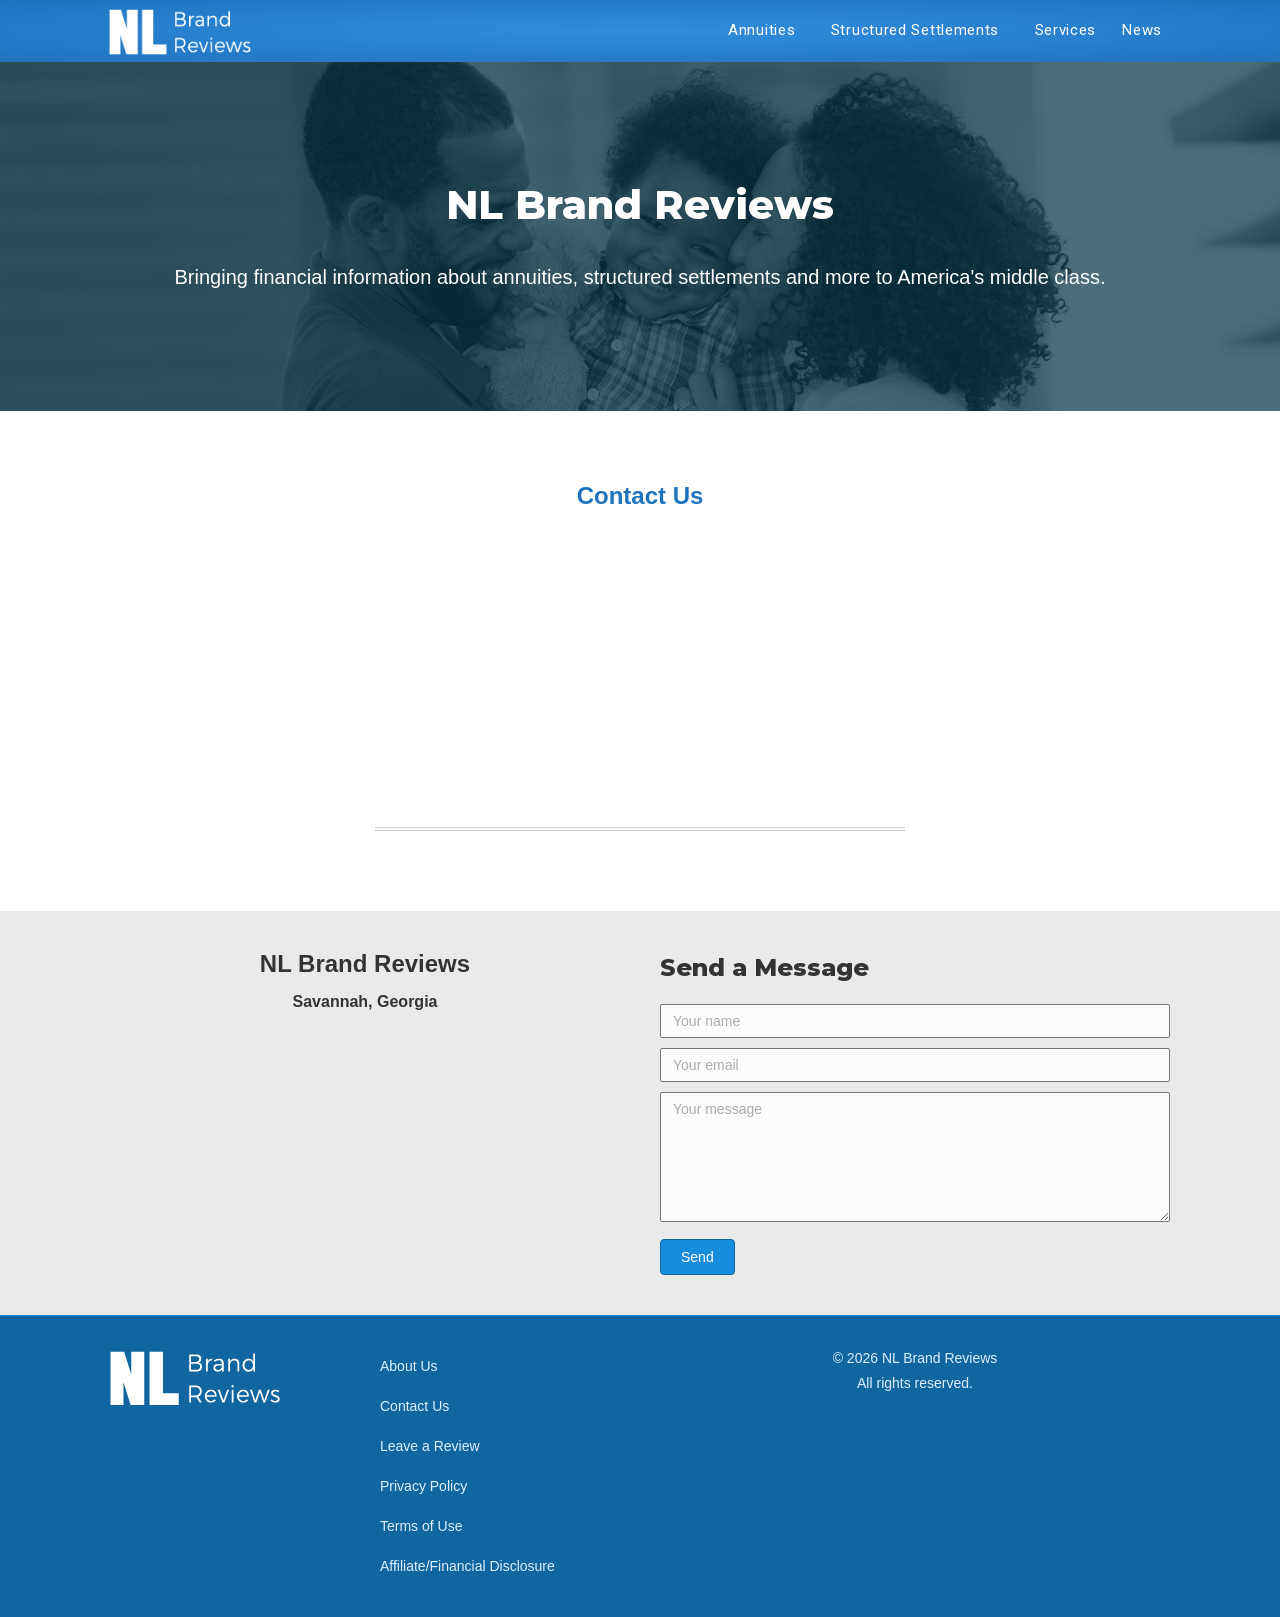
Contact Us (414, 1406)
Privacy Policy (423, 1486)
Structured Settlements (920, 30)
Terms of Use (421, 1526)
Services (1066, 30)
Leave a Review (430, 1446)
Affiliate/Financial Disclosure (467, 1566)
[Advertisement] (640, 676)
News (1142, 30)
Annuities (766, 30)
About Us (409, 1366)
